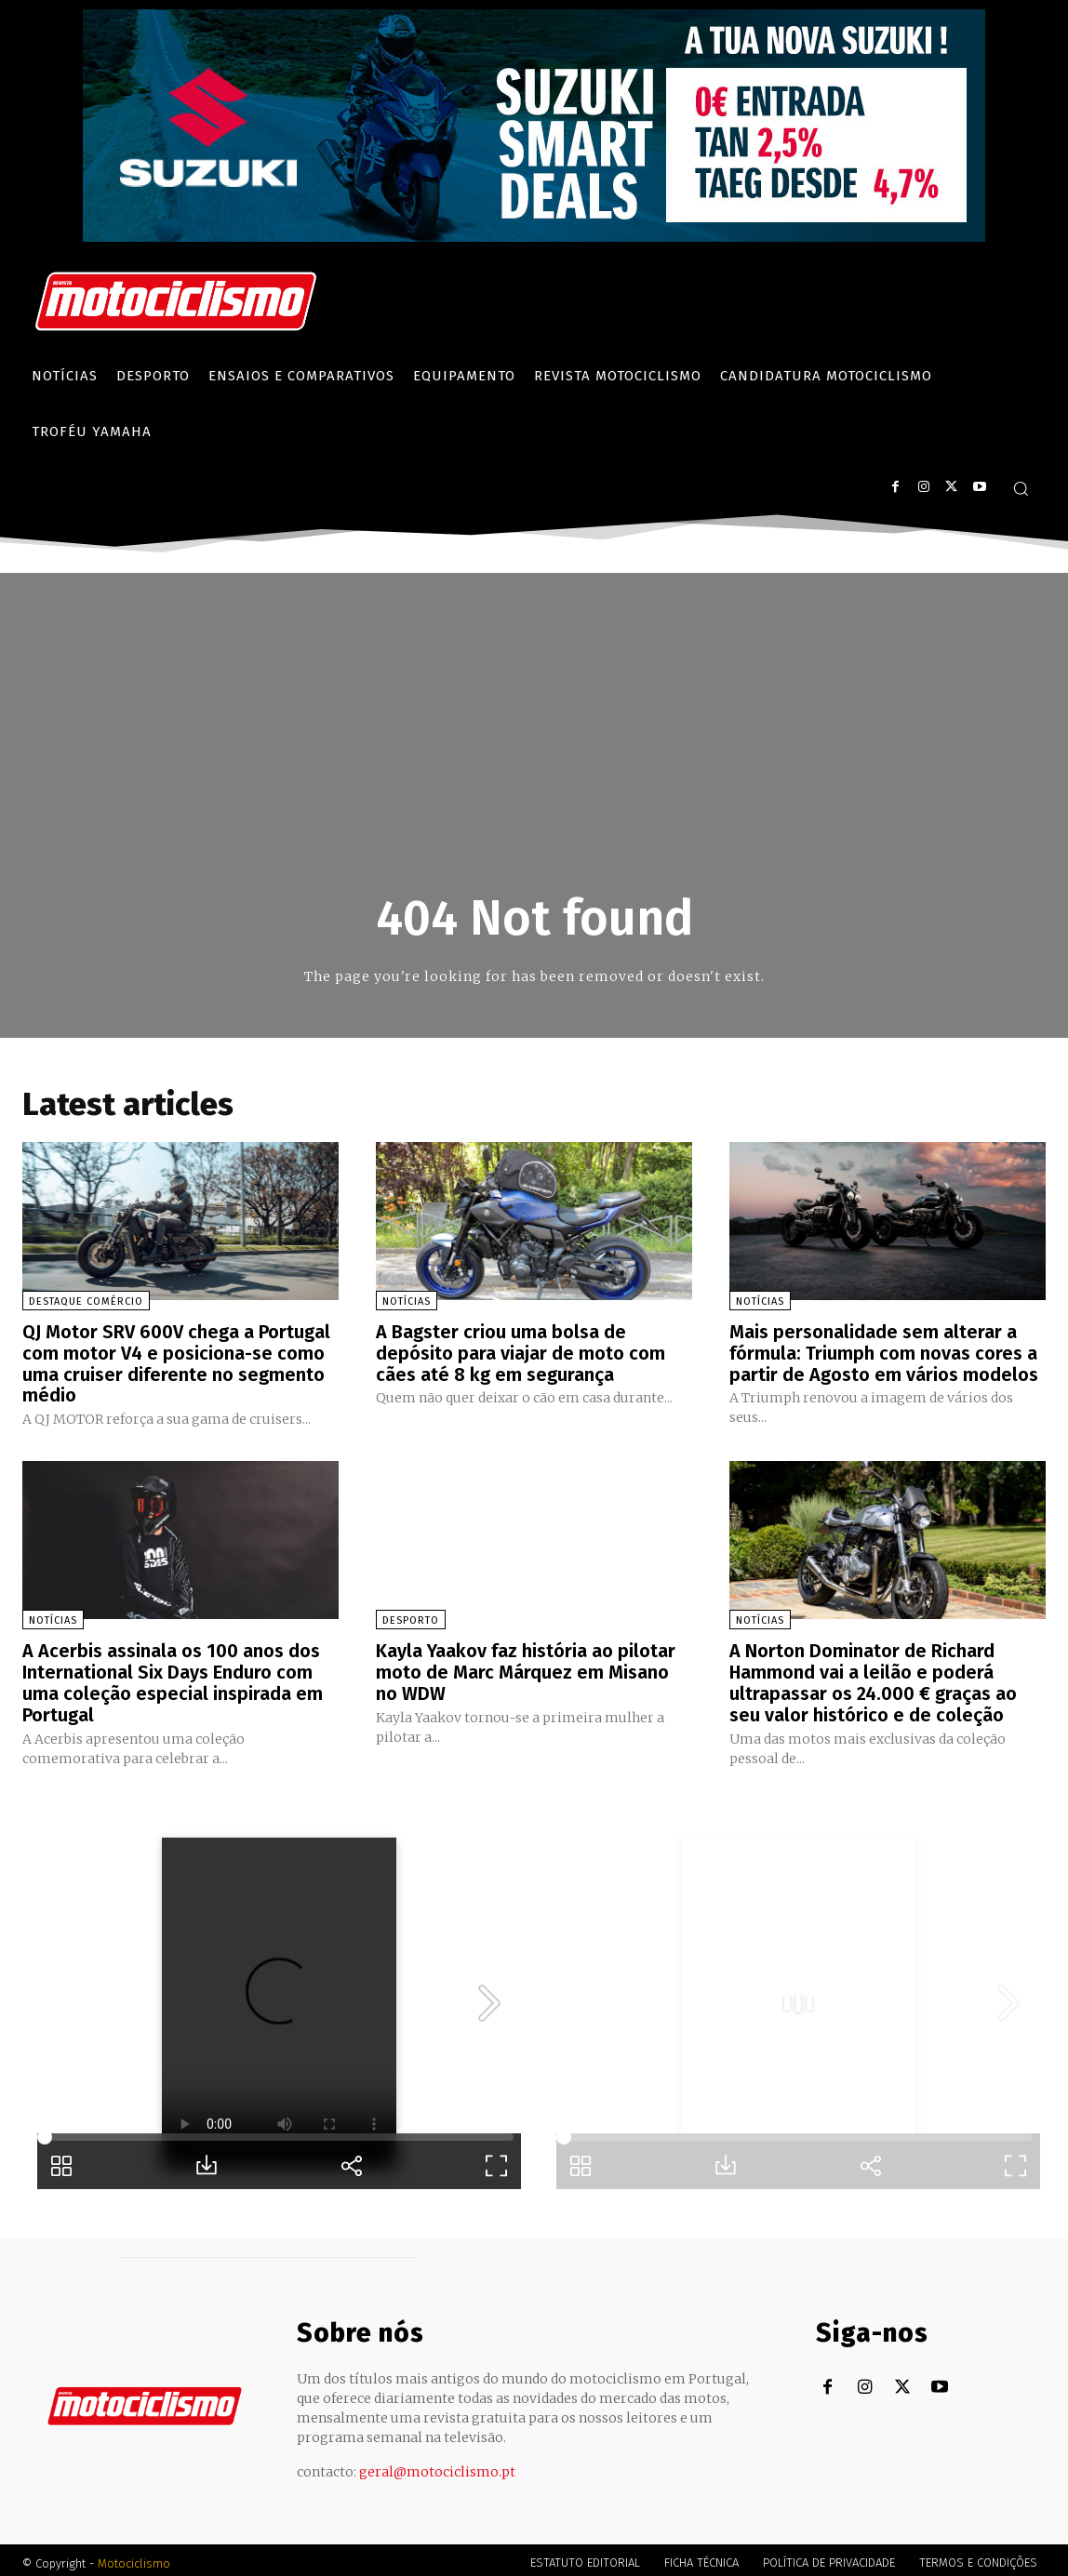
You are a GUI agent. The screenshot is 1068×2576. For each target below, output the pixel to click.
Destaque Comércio (86, 1301)
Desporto (410, 1618)
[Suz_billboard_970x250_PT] (534, 237)
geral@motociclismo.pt (437, 2465)
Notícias (406, 1301)
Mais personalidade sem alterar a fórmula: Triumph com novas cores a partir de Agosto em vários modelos (883, 1352)
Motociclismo (134, 2557)
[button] (1020, 488)
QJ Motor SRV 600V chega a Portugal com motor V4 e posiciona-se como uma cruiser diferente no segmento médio (176, 1362)
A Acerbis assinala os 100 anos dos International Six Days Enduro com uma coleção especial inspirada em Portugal (172, 1678)
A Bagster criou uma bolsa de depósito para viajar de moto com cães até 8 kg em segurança (520, 1352)
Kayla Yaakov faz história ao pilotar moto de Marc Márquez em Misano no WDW (525, 1668)
